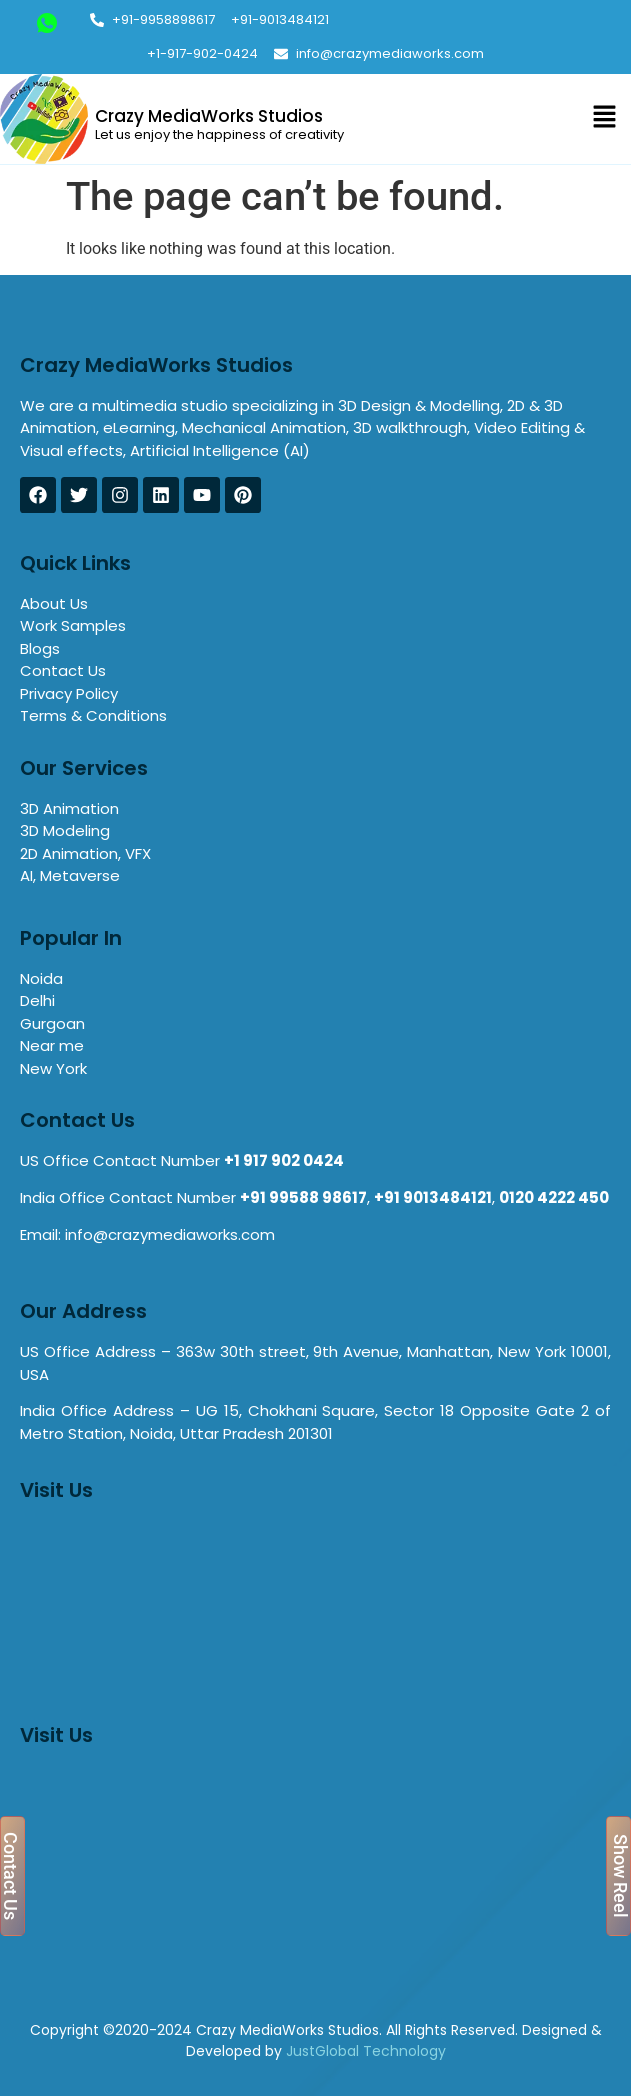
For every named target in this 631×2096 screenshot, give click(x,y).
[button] (604, 118)
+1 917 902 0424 (284, 1160)
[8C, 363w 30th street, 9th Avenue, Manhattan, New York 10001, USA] (315, 1857)
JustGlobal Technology (366, 2051)
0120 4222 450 (554, 1197)
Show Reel (620, 1876)
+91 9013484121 (433, 1197)
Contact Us (10, 1876)
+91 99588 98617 (303, 1197)
